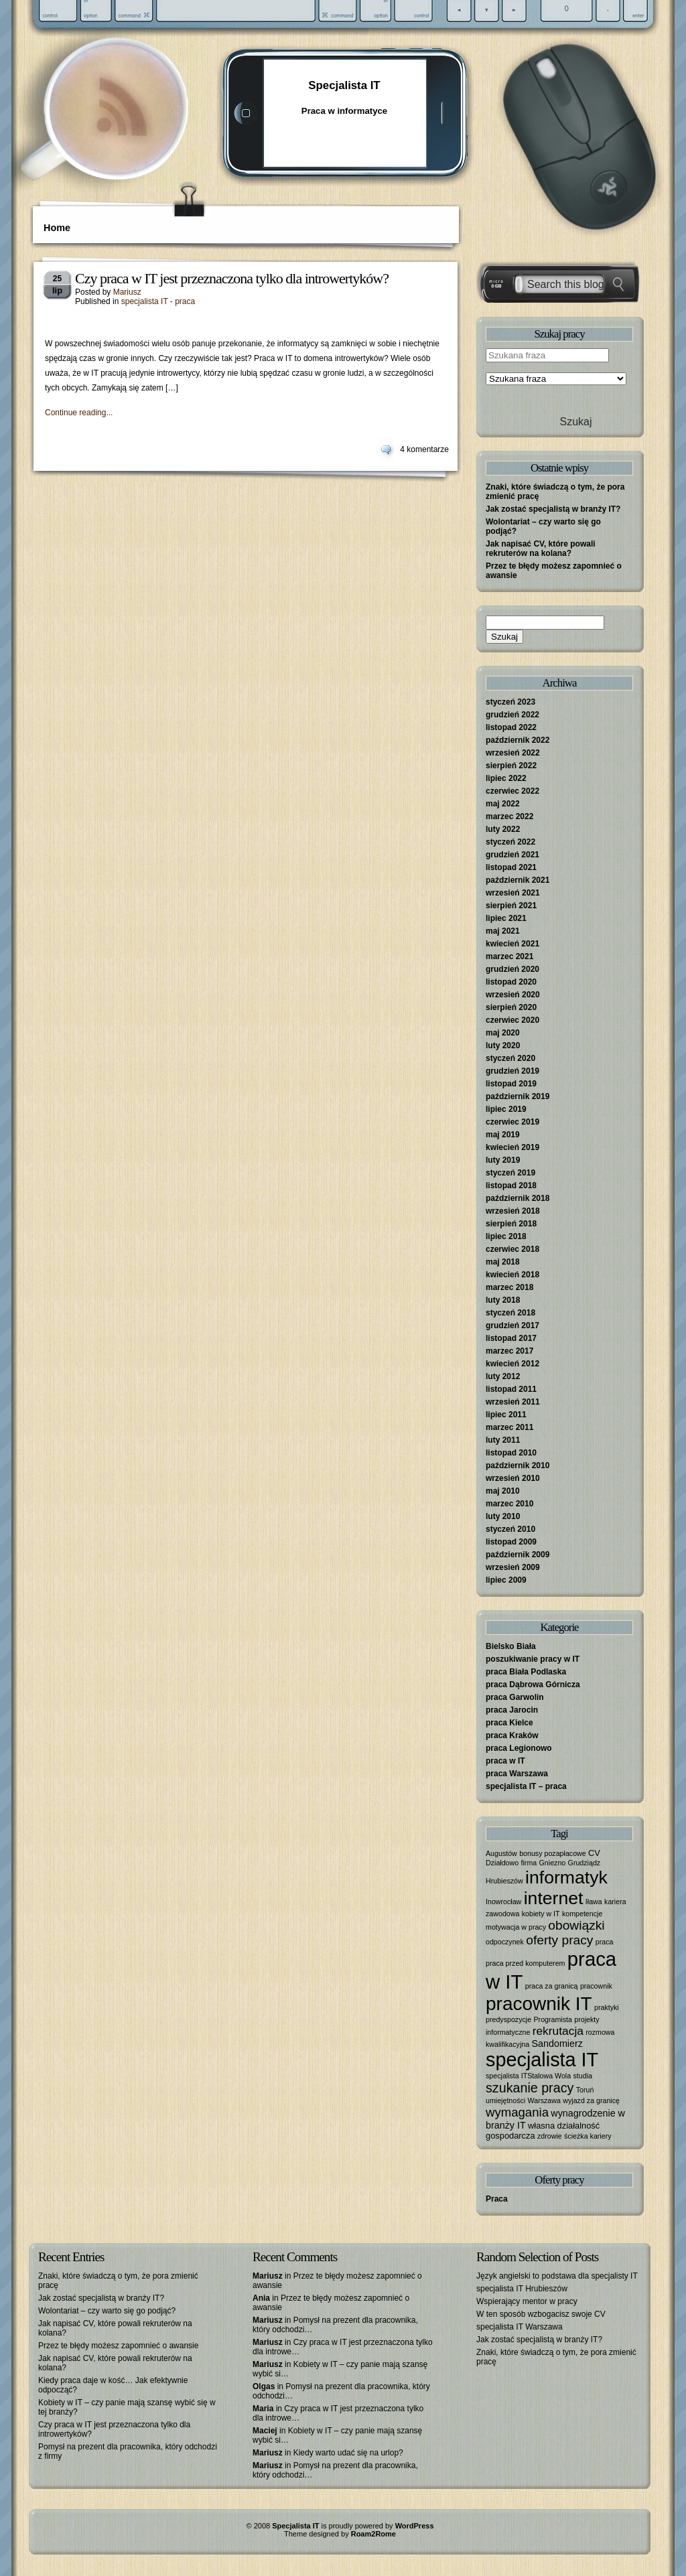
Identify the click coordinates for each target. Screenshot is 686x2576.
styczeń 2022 (510, 842)
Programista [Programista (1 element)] (552, 2019)
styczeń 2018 (510, 1312)
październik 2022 (517, 740)
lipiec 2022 (506, 778)
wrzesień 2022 (513, 753)
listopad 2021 (511, 867)
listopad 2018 (511, 1185)
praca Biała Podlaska (526, 1671)
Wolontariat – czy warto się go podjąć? (107, 2310)
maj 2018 (503, 1262)
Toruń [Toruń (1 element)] (585, 2090)
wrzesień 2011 (513, 1402)
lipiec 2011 (506, 1414)
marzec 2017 (509, 1351)
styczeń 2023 (510, 702)
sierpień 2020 (511, 1007)
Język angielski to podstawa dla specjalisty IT (557, 2276)
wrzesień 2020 (513, 994)
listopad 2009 (511, 1542)
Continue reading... (79, 412)
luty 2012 (503, 1376)
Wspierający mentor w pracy (526, 2301)
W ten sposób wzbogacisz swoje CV (541, 2314)
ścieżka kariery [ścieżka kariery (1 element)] (587, 2136)
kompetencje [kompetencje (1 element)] (582, 1914)
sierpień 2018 (511, 1223)
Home (57, 227)
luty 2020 (503, 1045)
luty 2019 (503, 1160)
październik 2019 (517, 1096)
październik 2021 (517, 880)
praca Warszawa (517, 1773)
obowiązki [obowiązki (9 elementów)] (576, 1925)
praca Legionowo (519, 1748)
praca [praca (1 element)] (605, 1942)
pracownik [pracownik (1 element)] (596, 1986)
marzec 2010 (509, 1503)
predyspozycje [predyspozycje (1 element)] (508, 2019)
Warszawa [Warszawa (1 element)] (544, 2100)
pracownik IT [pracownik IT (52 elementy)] (539, 2003)
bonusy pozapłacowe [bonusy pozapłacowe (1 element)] (552, 1853)
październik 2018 (517, 1198)
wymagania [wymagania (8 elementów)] (517, 2112)
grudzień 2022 (512, 714)
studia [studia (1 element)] (582, 2076)
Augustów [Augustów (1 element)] (501, 1853)
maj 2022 (503, 803)
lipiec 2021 (506, 918)
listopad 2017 (511, 1338)
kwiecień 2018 (512, 1274)
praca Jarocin (512, 1710)
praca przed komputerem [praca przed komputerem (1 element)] (525, 1963)
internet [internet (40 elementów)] (554, 1898)
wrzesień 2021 (513, 893)
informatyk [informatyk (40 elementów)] (566, 1877)
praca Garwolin (515, 1697)
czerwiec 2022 (512, 791)
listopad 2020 (511, 982)
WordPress (414, 2526)
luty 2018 (503, 1300)
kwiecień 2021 (512, 943)
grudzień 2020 (512, 969)
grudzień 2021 (512, 854)
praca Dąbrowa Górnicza (533, 1684)
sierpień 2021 (511, 905)
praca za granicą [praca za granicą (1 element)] (551, 1986)
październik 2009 (517, 1554)
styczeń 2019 (510, 1172)
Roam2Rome (373, 2534)
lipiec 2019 (506, 1109)
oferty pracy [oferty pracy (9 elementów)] (559, 1940)
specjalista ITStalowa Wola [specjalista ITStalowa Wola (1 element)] (528, 2076)
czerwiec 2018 (512, 1249)
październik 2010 (517, 1465)
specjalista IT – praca (526, 1786)
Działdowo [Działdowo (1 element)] (502, 1863)
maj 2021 (503, 931)
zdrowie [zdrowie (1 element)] (549, 2136)
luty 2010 (503, 1516)
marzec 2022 (509, 816)
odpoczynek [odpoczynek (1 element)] (505, 1942)
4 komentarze (424, 449)
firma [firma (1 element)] (529, 1863)
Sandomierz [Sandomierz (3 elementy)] (557, 2043)
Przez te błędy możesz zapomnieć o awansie (118, 2345)
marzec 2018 (509, 1287)
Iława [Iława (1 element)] (594, 1902)
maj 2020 (503, 1032)
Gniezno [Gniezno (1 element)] (552, 1863)
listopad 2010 (511, 1452)
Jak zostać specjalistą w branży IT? (553, 509)
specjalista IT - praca (158, 301)
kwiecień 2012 (512, 1363)
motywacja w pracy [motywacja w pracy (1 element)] (516, 1927)
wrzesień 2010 (513, 1478)
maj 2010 (503, 1491)
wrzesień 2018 (513, 1211)
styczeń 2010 (510, 1529)
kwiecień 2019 (512, 1147)
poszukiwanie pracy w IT (532, 1659)
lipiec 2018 (506, 1236)
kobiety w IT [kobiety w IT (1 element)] (541, 1914)
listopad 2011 (511, 1389)
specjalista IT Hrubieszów (521, 2288)
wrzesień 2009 (513, 1567)
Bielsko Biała (511, 1646)
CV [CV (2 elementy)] (594, 1853)
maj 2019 (503, 1134)
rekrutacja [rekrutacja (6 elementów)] (558, 2030)
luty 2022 (503, 829)
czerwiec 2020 (512, 1020)
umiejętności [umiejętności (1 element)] (505, 2100)
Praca (497, 2199)
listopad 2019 (511, 1083)
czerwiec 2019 (512, 1122)
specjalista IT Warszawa (519, 2327)
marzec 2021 (509, 956)
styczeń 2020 (510, 1058)
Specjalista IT (344, 85)
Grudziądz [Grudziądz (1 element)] (584, 1863)
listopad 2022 (511, 727)
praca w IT (505, 1761)
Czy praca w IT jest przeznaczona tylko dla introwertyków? (232, 278)
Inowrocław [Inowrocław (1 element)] (503, 1902)
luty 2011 (503, 1440)
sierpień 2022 (511, 765)
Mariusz (127, 292)
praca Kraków (512, 1735)
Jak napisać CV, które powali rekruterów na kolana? (541, 548)
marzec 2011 (509, 1427)
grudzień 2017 (512, 1325)
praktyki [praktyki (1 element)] (606, 2007)
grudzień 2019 (512, 1071)
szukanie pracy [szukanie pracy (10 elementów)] (529, 2087)
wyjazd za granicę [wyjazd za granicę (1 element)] (591, 2100)
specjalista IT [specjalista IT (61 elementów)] (542, 2059)
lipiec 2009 (506, 1580)
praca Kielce (509, 1722)
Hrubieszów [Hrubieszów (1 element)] (504, 1881)
